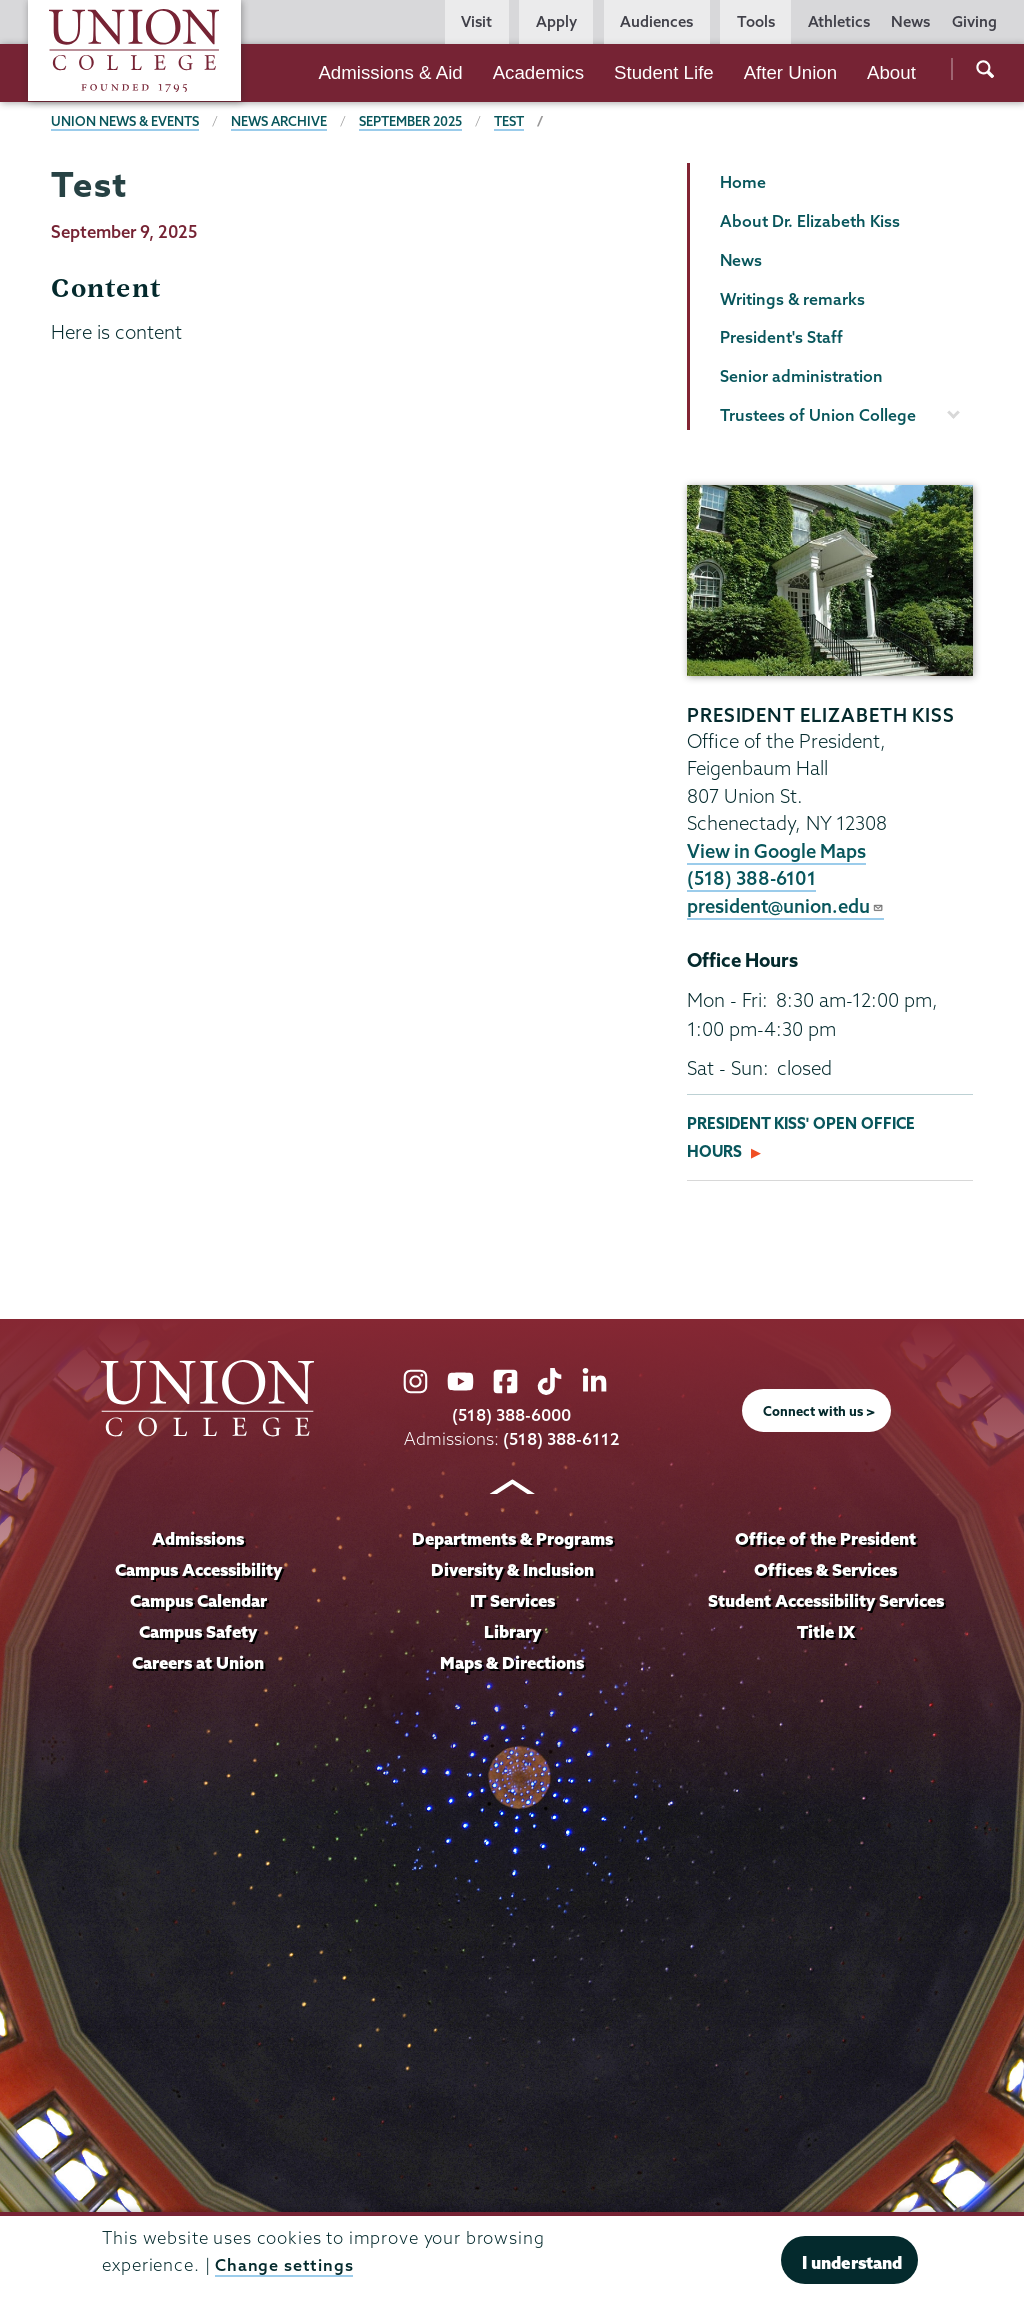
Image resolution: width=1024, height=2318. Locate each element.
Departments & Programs (512, 1539)
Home (743, 182)
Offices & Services (826, 1570)
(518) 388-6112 (561, 1439)
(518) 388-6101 (753, 878)
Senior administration (801, 376)
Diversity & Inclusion (512, 1570)
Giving (974, 21)
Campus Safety (198, 1632)
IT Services (512, 1601)
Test (513, 121)
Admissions (198, 1539)
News (910, 21)
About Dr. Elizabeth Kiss (810, 221)
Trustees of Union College (818, 415)
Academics (538, 72)
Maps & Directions (512, 1662)
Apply (556, 21)
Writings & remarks (792, 299)
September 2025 (414, 121)
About (891, 72)
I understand (852, 2262)
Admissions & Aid (390, 72)
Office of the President (826, 1539)
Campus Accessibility (198, 1570)
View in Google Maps (777, 851)
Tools (756, 21)
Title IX (825, 1632)
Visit (476, 21)
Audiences (656, 21)
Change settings (284, 2264)
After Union (790, 72)
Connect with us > (819, 1411)
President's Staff (781, 337)
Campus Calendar (198, 1601)
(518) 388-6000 (512, 1414)
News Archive (281, 121)
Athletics (839, 21)
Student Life (664, 72)
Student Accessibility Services (826, 1601)
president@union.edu (787, 906)
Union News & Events (125, 121)
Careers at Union (198, 1662)
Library (512, 1632)
